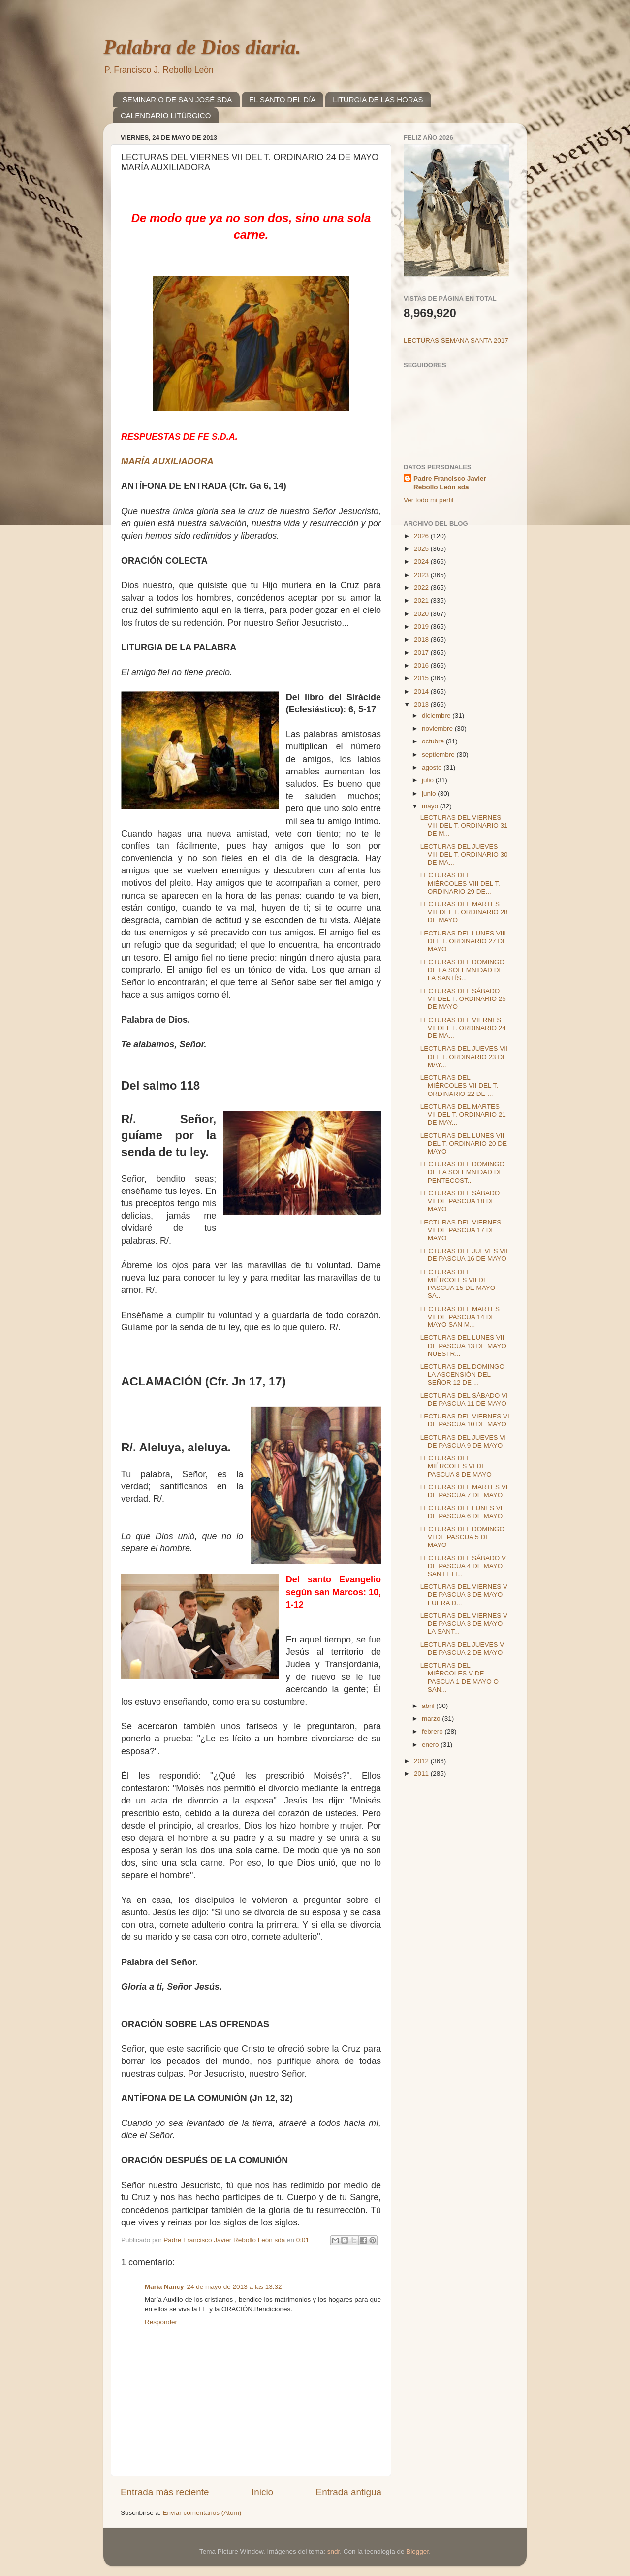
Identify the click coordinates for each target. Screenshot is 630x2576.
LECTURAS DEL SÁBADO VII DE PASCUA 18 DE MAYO (460, 1201)
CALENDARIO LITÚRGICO (166, 115)
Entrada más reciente (165, 2492)
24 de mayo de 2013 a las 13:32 (234, 2286)
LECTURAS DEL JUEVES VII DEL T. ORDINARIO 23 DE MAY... (464, 1056)
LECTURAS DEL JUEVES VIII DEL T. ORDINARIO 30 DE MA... (464, 854)
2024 (422, 561)
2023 (422, 575)
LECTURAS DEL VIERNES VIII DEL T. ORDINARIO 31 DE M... (464, 825)
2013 (422, 704)
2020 (422, 613)
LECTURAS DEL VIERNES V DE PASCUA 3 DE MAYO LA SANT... (463, 1623)
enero (431, 1744)
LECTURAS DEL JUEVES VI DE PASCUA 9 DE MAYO (463, 1441)
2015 (422, 678)
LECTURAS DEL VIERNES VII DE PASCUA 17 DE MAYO (461, 1230)
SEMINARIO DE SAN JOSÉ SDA (177, 100)
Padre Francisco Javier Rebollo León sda (449, 483)
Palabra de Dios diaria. (202, 47)
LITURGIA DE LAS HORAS (378, 100)
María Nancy (164, 2286)
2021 (422, 600)
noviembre (438, 728)
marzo (432, 1718)
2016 (422, 665)
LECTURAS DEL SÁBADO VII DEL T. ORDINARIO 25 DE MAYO (463, 998)
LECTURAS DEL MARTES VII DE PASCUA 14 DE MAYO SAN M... (460, 1316)
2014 (422, 691)
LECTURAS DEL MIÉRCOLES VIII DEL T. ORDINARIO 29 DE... (460, 883)
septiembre (439, 754)
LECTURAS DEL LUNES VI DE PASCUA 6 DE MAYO (461, 1511)
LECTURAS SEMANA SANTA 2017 (456, 340)
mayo (431, 806)
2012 (422, 1761)
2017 (422, 652)
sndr (333, 2551)
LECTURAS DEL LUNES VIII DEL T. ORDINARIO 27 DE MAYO (463, 941)
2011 (422, 1773)
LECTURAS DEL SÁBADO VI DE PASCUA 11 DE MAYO (464, 1399)
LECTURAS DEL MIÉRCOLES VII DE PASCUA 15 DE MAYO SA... (458, 1284)
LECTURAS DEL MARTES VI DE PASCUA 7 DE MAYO (464, 1491)
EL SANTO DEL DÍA (282, 100)
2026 (422, 536)
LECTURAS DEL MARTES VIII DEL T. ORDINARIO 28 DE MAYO (464, 912)
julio (429, 780)
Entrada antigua (348, 2492)
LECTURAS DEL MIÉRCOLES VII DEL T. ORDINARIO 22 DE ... (459, 1085)
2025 (422, 548)
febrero (433, 1731)
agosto (432, 767)
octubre (434, 741)
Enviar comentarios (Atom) (202, 2512)
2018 (422, 639)
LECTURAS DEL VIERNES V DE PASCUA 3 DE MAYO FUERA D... (463, 1594)
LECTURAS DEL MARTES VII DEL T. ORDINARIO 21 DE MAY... (463, 1114)
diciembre (437, 715)
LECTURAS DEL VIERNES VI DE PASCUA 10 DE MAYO (464, 1420)
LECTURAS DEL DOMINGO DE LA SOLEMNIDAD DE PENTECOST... (462, 1172)
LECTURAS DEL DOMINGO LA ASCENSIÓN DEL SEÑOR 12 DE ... (462, 1374)
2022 (422, 587)
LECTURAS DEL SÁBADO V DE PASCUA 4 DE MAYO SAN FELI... (463, 1566)
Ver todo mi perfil (428, 500)
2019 (422, 626)
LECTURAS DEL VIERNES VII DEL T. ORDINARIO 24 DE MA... (463, 1027)
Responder (161, 2322)
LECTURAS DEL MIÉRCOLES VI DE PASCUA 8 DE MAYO (456, 1466)
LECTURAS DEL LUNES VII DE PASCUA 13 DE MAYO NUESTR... (463, 1345)
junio (430, 793)
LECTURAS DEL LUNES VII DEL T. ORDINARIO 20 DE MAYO (463, 1143)
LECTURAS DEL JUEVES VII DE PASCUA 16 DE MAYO (464, 1254)
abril (429, 1705)
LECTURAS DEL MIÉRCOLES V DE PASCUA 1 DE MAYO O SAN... (459, 1677)
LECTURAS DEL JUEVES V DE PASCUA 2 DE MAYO (462, 1648)
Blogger (417, 2551)
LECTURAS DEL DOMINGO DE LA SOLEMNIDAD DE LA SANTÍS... (462, 969)
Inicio (262, 2492)
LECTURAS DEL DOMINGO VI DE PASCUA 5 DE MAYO (462, 1536)
